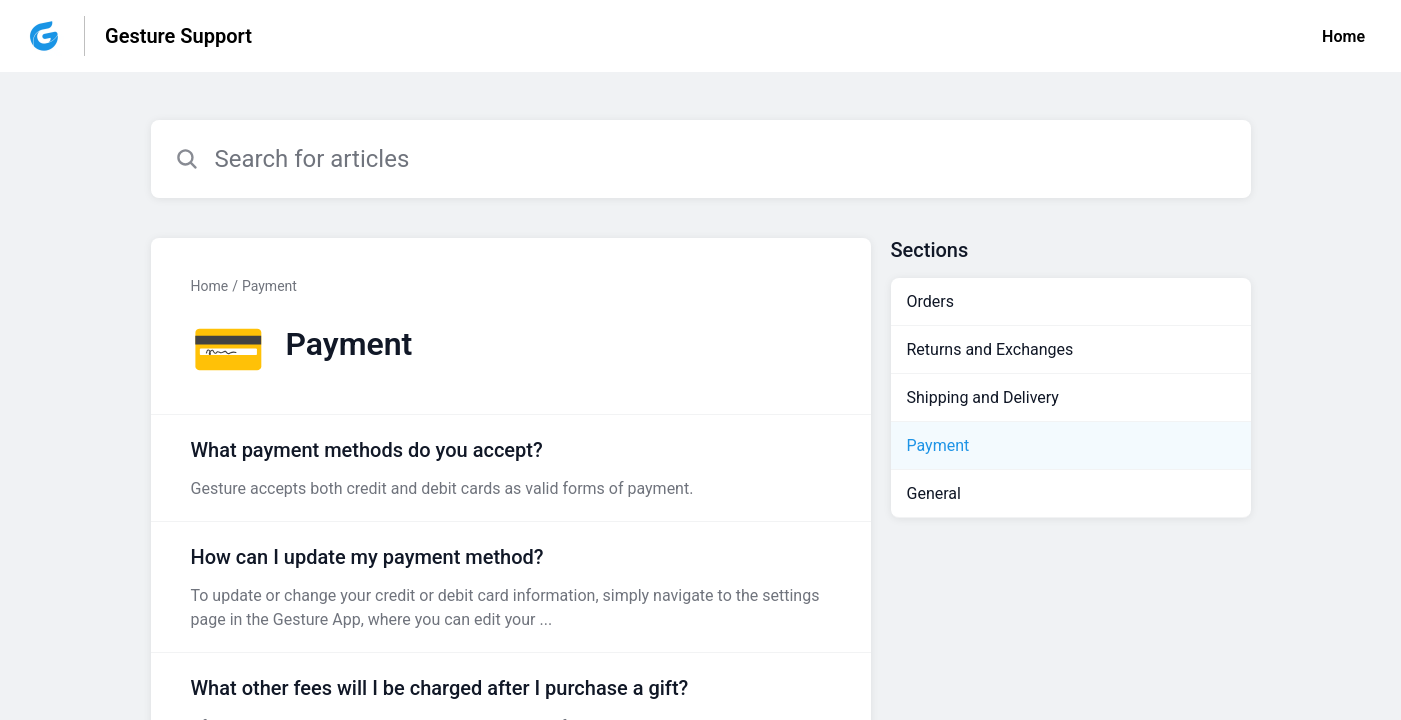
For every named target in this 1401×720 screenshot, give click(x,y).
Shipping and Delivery (983, 397)
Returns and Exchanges (990, 349)
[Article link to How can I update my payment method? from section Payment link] (511, 587)
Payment (269, 286)
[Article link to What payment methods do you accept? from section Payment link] (511, 468)
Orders (930, 301)
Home (1343, 36)
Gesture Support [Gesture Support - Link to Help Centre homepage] (178, 36)
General (934, 493)
